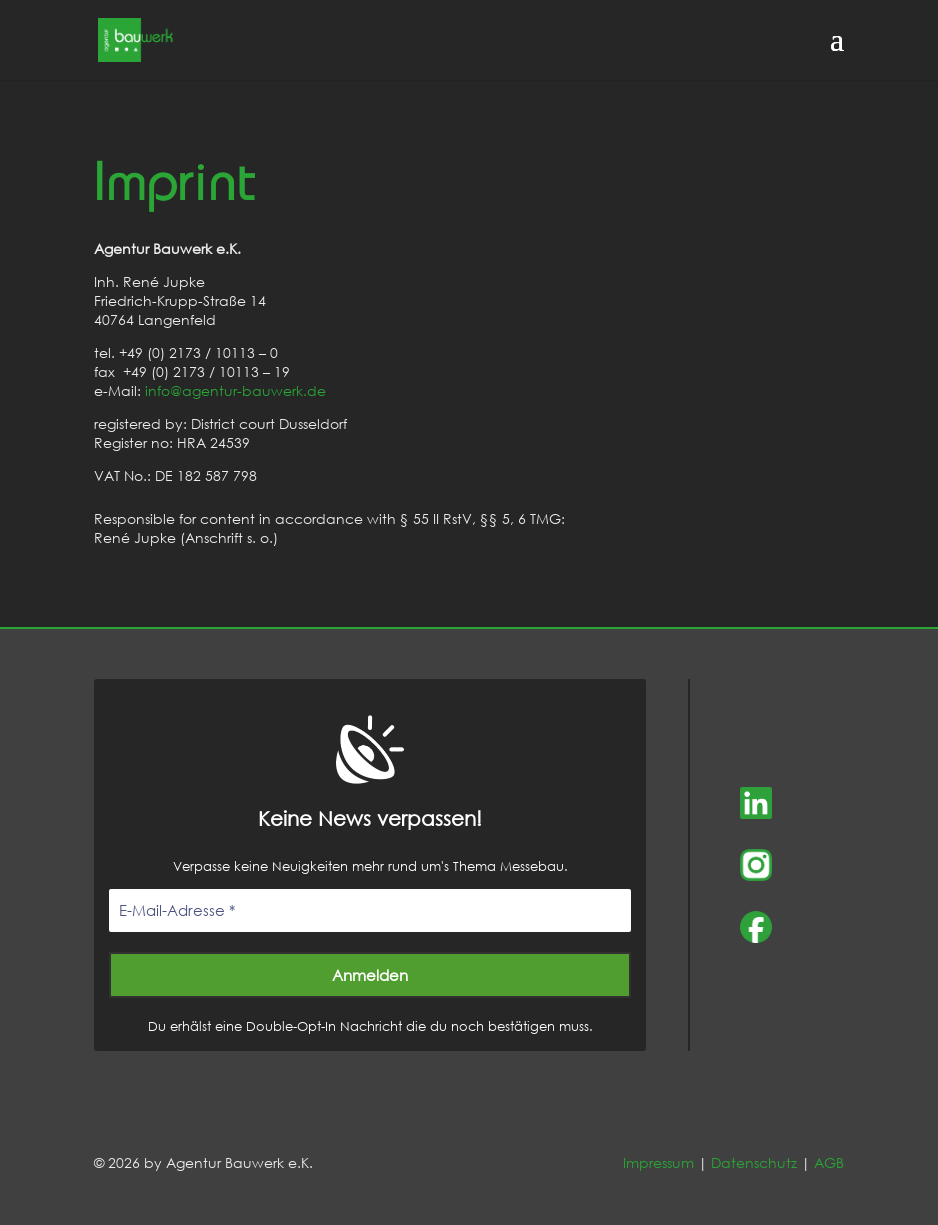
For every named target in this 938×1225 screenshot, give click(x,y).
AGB (829, 1162)
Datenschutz (754, 1162)
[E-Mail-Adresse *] (370, 910)
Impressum (658, 1162)
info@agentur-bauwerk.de (235, 390)
